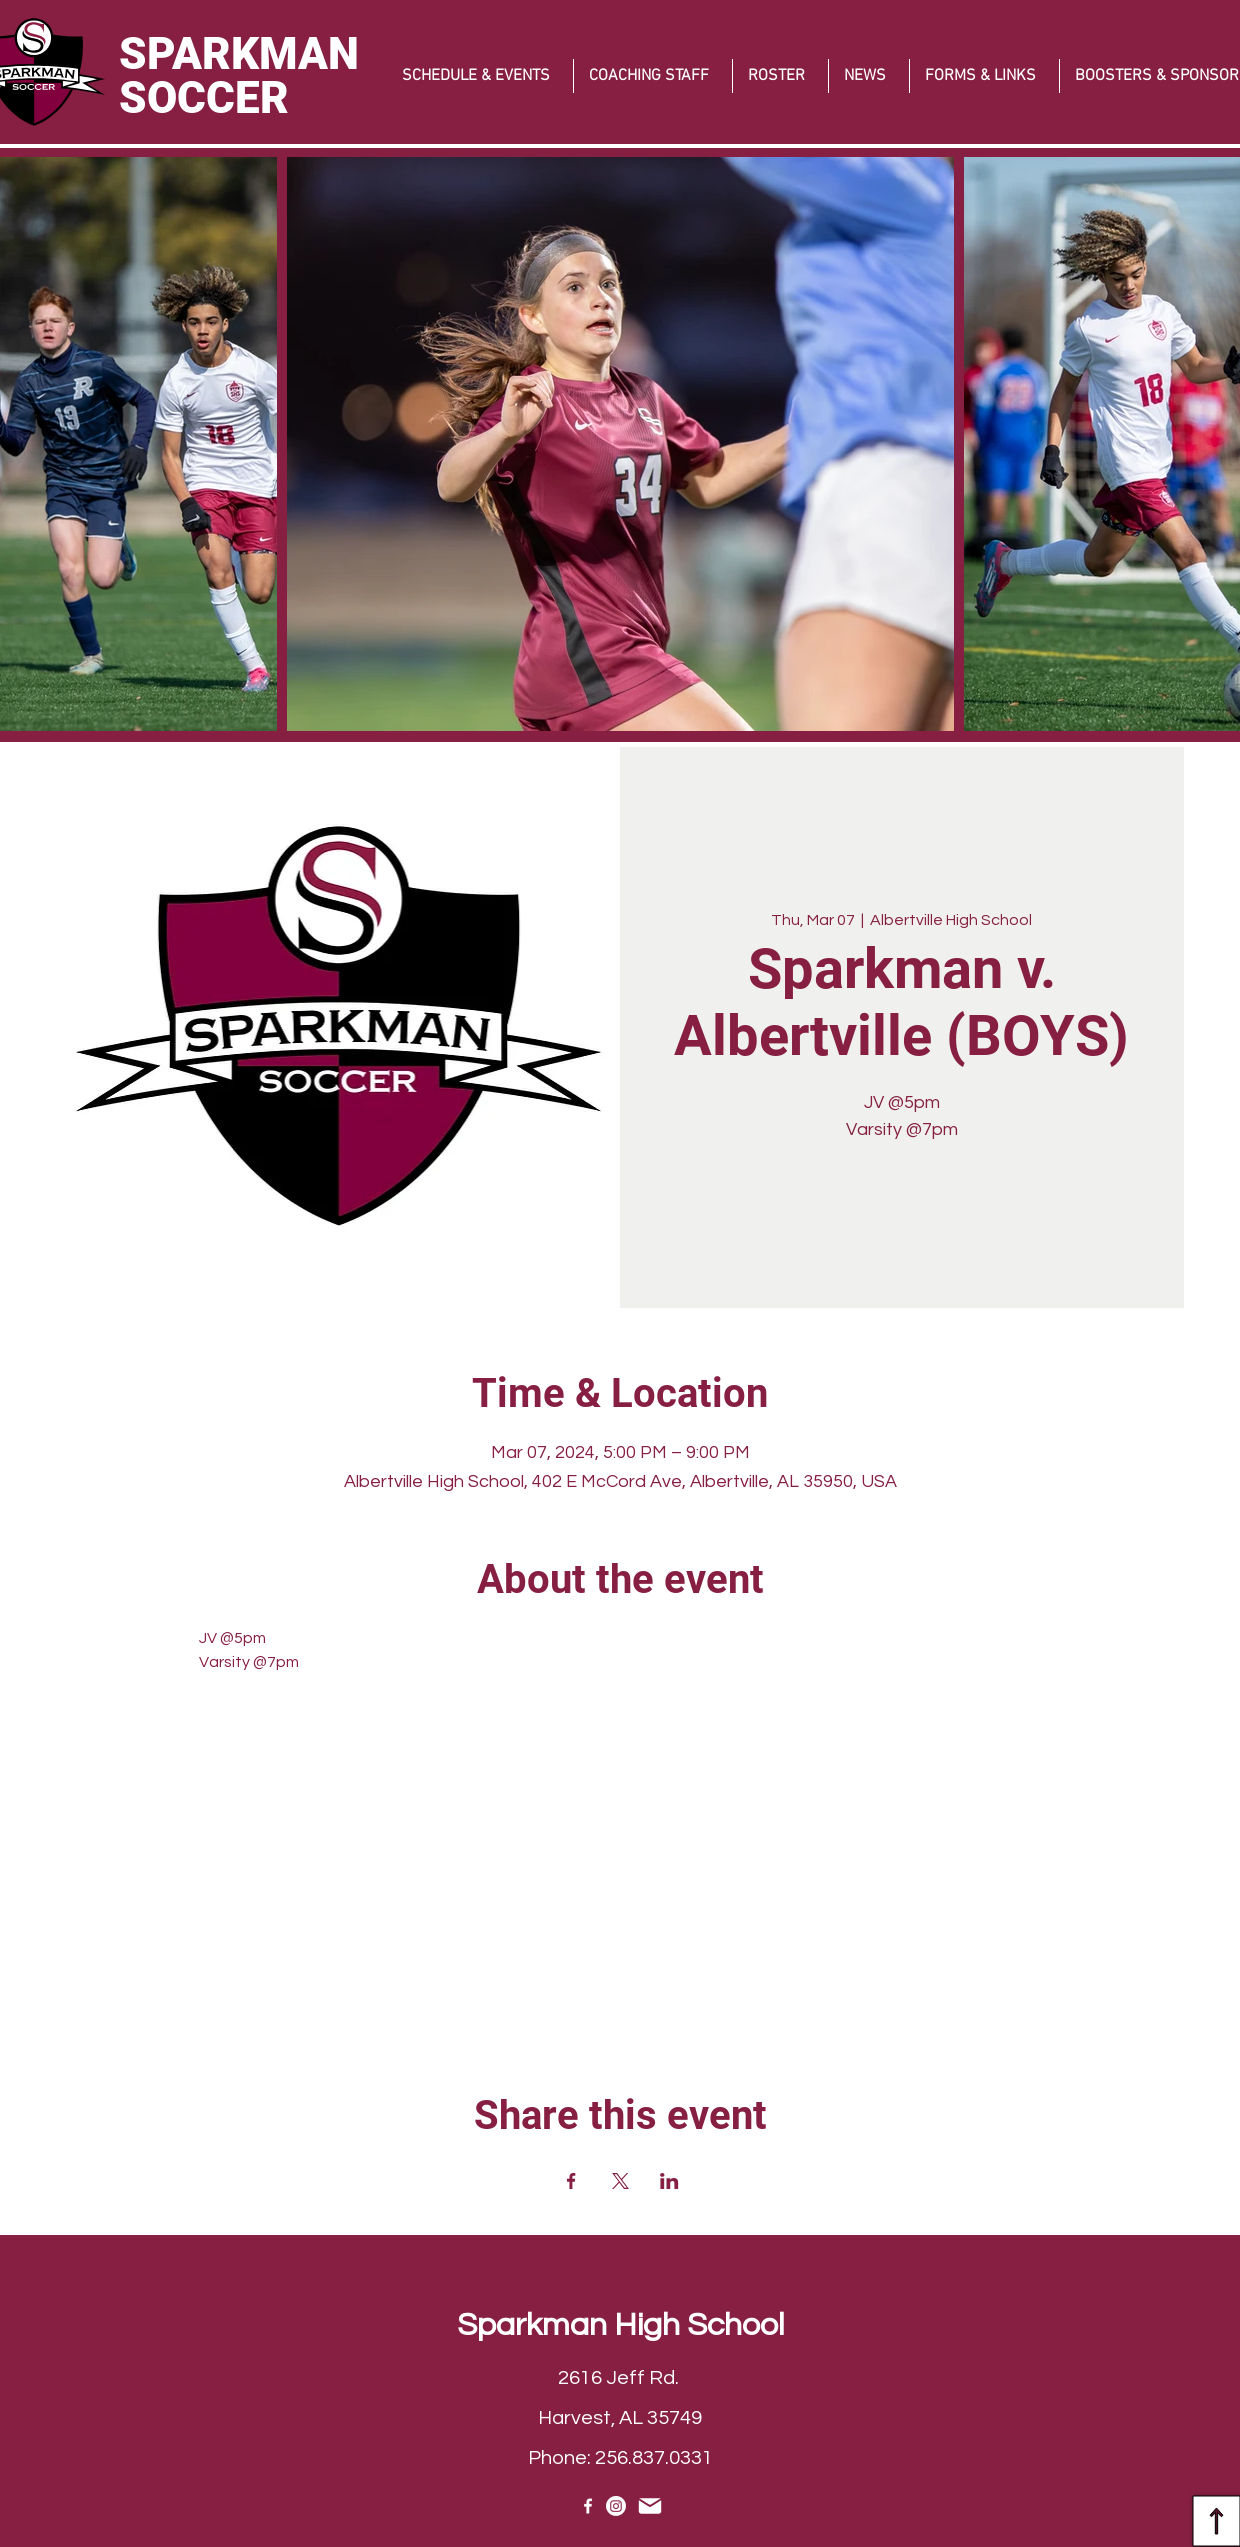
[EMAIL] (649, 2506)
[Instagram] (616, 2506)
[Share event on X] (620, 2181)
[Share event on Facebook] (571, 2181)
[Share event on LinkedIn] (669, 2181)
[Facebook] (588, 2506)
